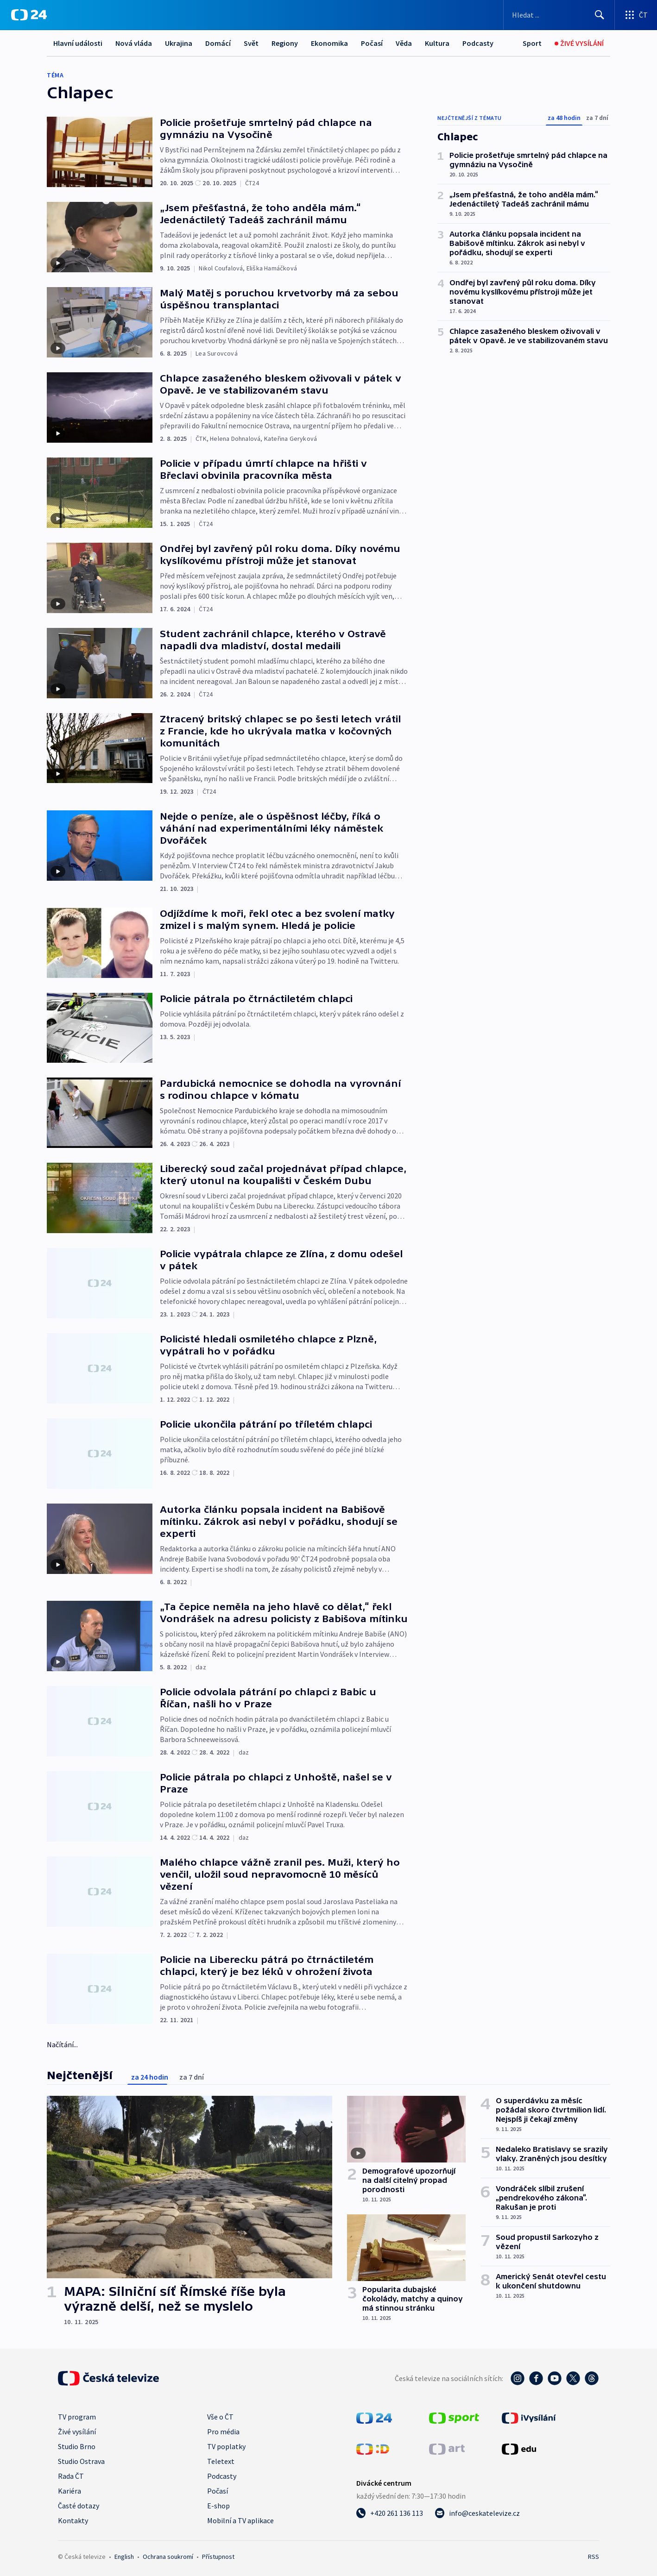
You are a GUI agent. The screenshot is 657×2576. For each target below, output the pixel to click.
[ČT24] (29, 14)
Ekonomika (329, 43)
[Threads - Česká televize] (591, 2378)
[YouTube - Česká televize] (554, 2378)
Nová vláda (133, 43)
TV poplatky (226, 2446)
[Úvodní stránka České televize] (108, 2378)
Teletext (220, 2461)
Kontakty (73, 2520)
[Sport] (532, 43)
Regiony (285, 43)
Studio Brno (76, 2446)
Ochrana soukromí (168, 2556)
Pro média (223, 2431)
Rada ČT (71, 2476)
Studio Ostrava (81, 2461)
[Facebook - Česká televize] (536, 2378)
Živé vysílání (77, 2431)
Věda (404, 43)
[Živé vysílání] (579, 43)
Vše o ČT (220, 2416)
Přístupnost (218, 2556)
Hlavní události (77, 43)
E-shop (218, 2505)
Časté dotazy (78, 2505)
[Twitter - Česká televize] (573, 2378)
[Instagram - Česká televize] (517, 2378)
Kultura (437, 43)
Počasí (372, 43)
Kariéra (69, 2490)
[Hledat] (599, 15)
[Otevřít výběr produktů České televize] (636, 15)
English (124, 2556)
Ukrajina (178, 43)
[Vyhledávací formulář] (559, 15)
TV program (77, 2416)
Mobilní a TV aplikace (240, 2520)
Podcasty (477, 43)
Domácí (218, 43)
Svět (251, 43)
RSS (593, 2556)
